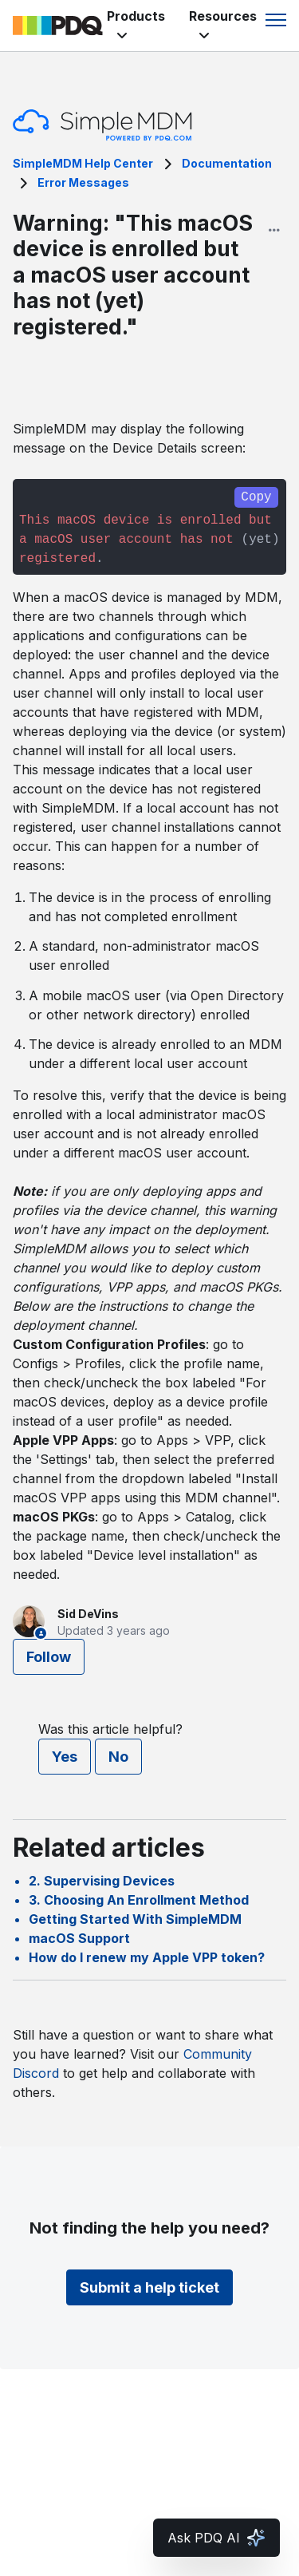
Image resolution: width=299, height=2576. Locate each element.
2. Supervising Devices (102, 1881)
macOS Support (79, 1938)
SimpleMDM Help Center (83, 163)
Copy (256, 497)
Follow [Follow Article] (48, 1656)
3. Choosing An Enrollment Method (139, 1900)
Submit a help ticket (149, 2287)
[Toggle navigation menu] (276, 20)
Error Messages (83, 182)
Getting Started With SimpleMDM (135, 1919)
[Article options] (274, 230)
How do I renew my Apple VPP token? (147, 1957)
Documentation (227, 163)
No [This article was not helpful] (118, 1756)
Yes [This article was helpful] (64, 1756)
